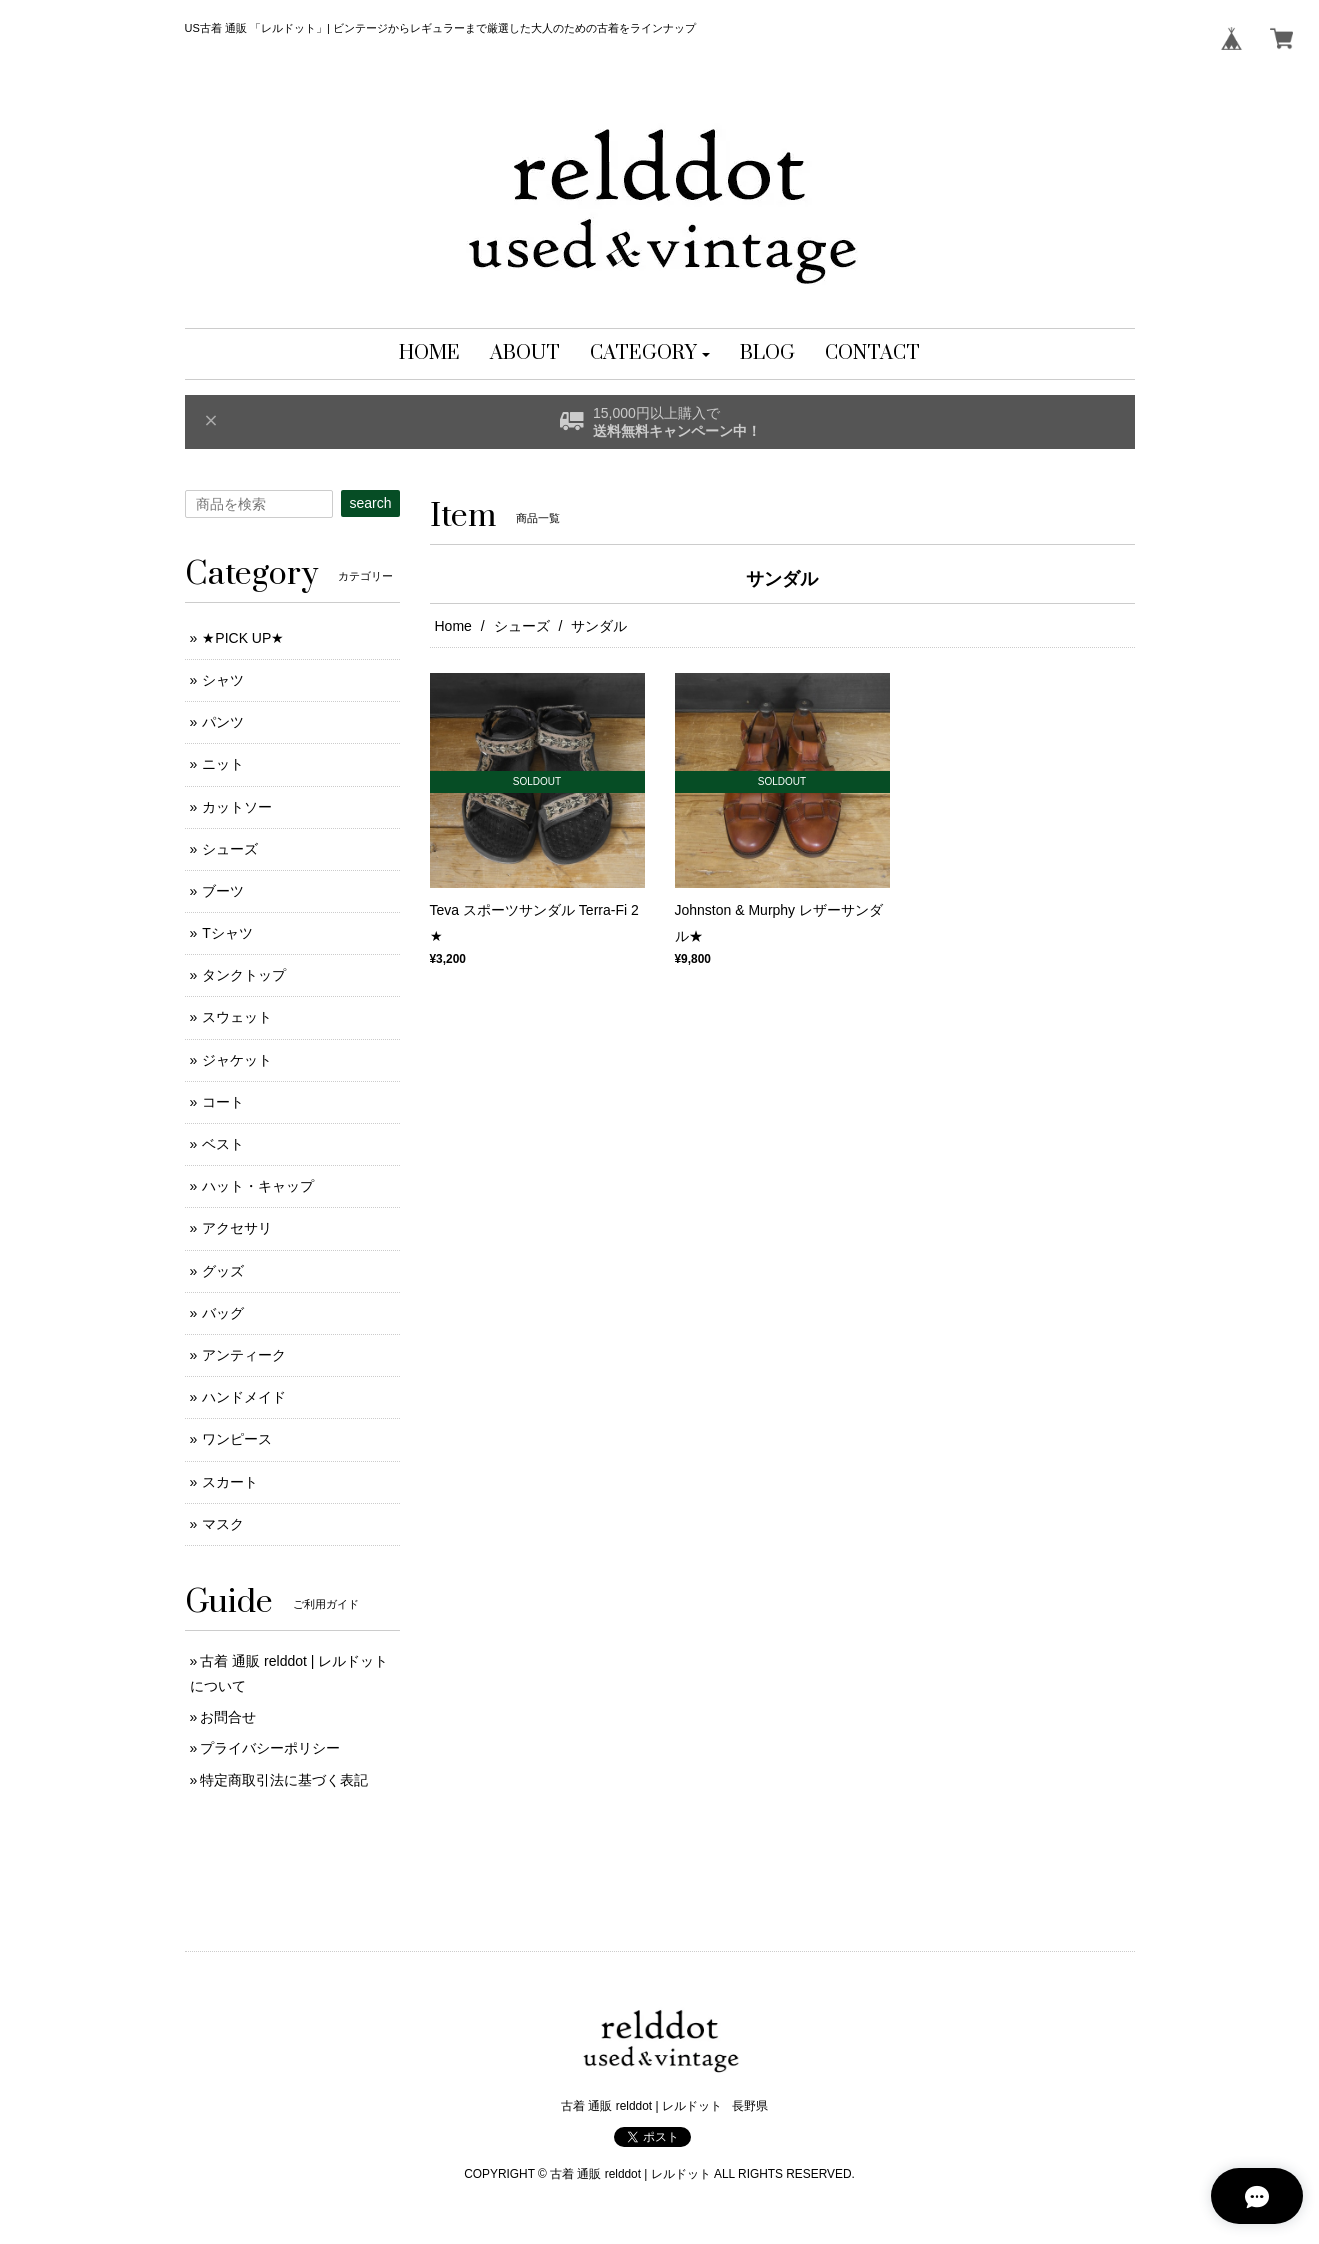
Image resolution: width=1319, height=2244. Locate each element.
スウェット (237, 1017)
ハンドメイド (244, 1397)
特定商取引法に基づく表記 (284, 1780)
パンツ (223, 722)
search (370, 503)
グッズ (223, 1271)
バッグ (223, 1313)
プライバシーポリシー (270, 1748)
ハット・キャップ (258, 1186)
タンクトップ (244, 975)
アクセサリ (237, 1228)
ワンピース (237, 1439)
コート (223, 1102)
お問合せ (228, 1717)
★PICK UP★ (243, 638)
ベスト (223, 1144)
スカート (230, 1482)
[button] (650, 354)
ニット (223, 764)
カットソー (237, 807)
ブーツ (223, 891)
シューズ (522, 626)
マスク (223, 1524)
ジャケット (237, 1060)
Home (453, 626)
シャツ (223, 680)
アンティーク (244, 1355)
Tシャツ (227, 933)
